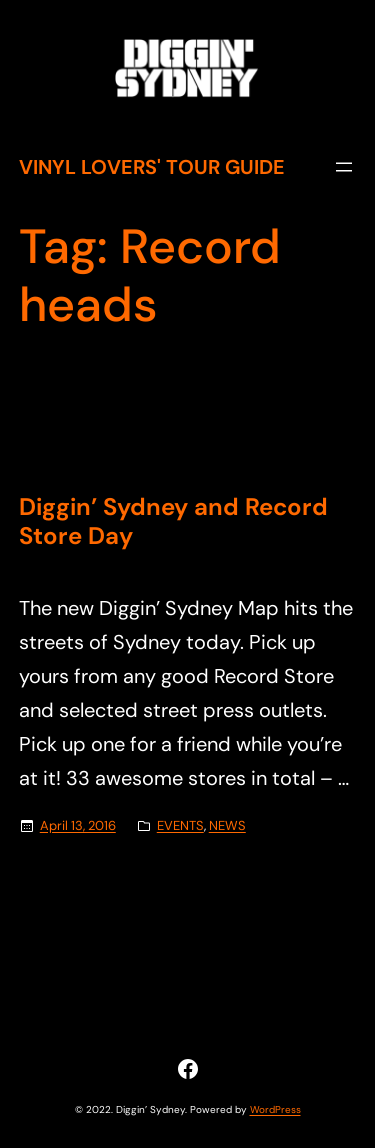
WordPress (275, 1109)
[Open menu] (344, 167)
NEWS (227, 825)
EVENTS (180, 825)
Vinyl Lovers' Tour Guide (152, 167)
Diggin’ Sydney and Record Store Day (173, 522)
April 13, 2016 (78, 825)
